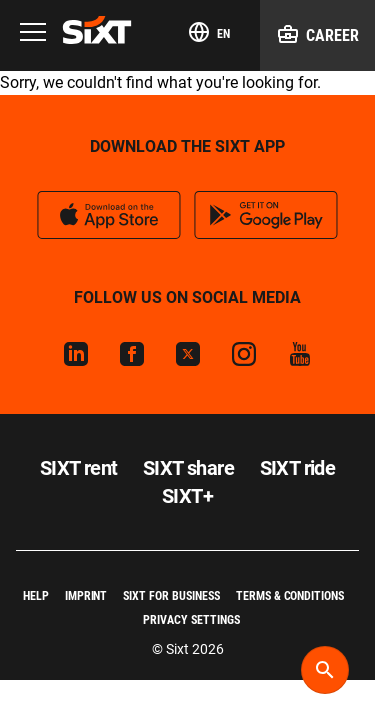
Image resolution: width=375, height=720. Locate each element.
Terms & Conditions (290, 596)
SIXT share (188, 468)
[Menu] (33, 33)
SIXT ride (298, 468)
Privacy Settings (191, 620)
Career (317, 34)
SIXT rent (79, 468)
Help (36, 596)
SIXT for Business (171, 596)
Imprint (86, 596)
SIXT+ (187, 496)
